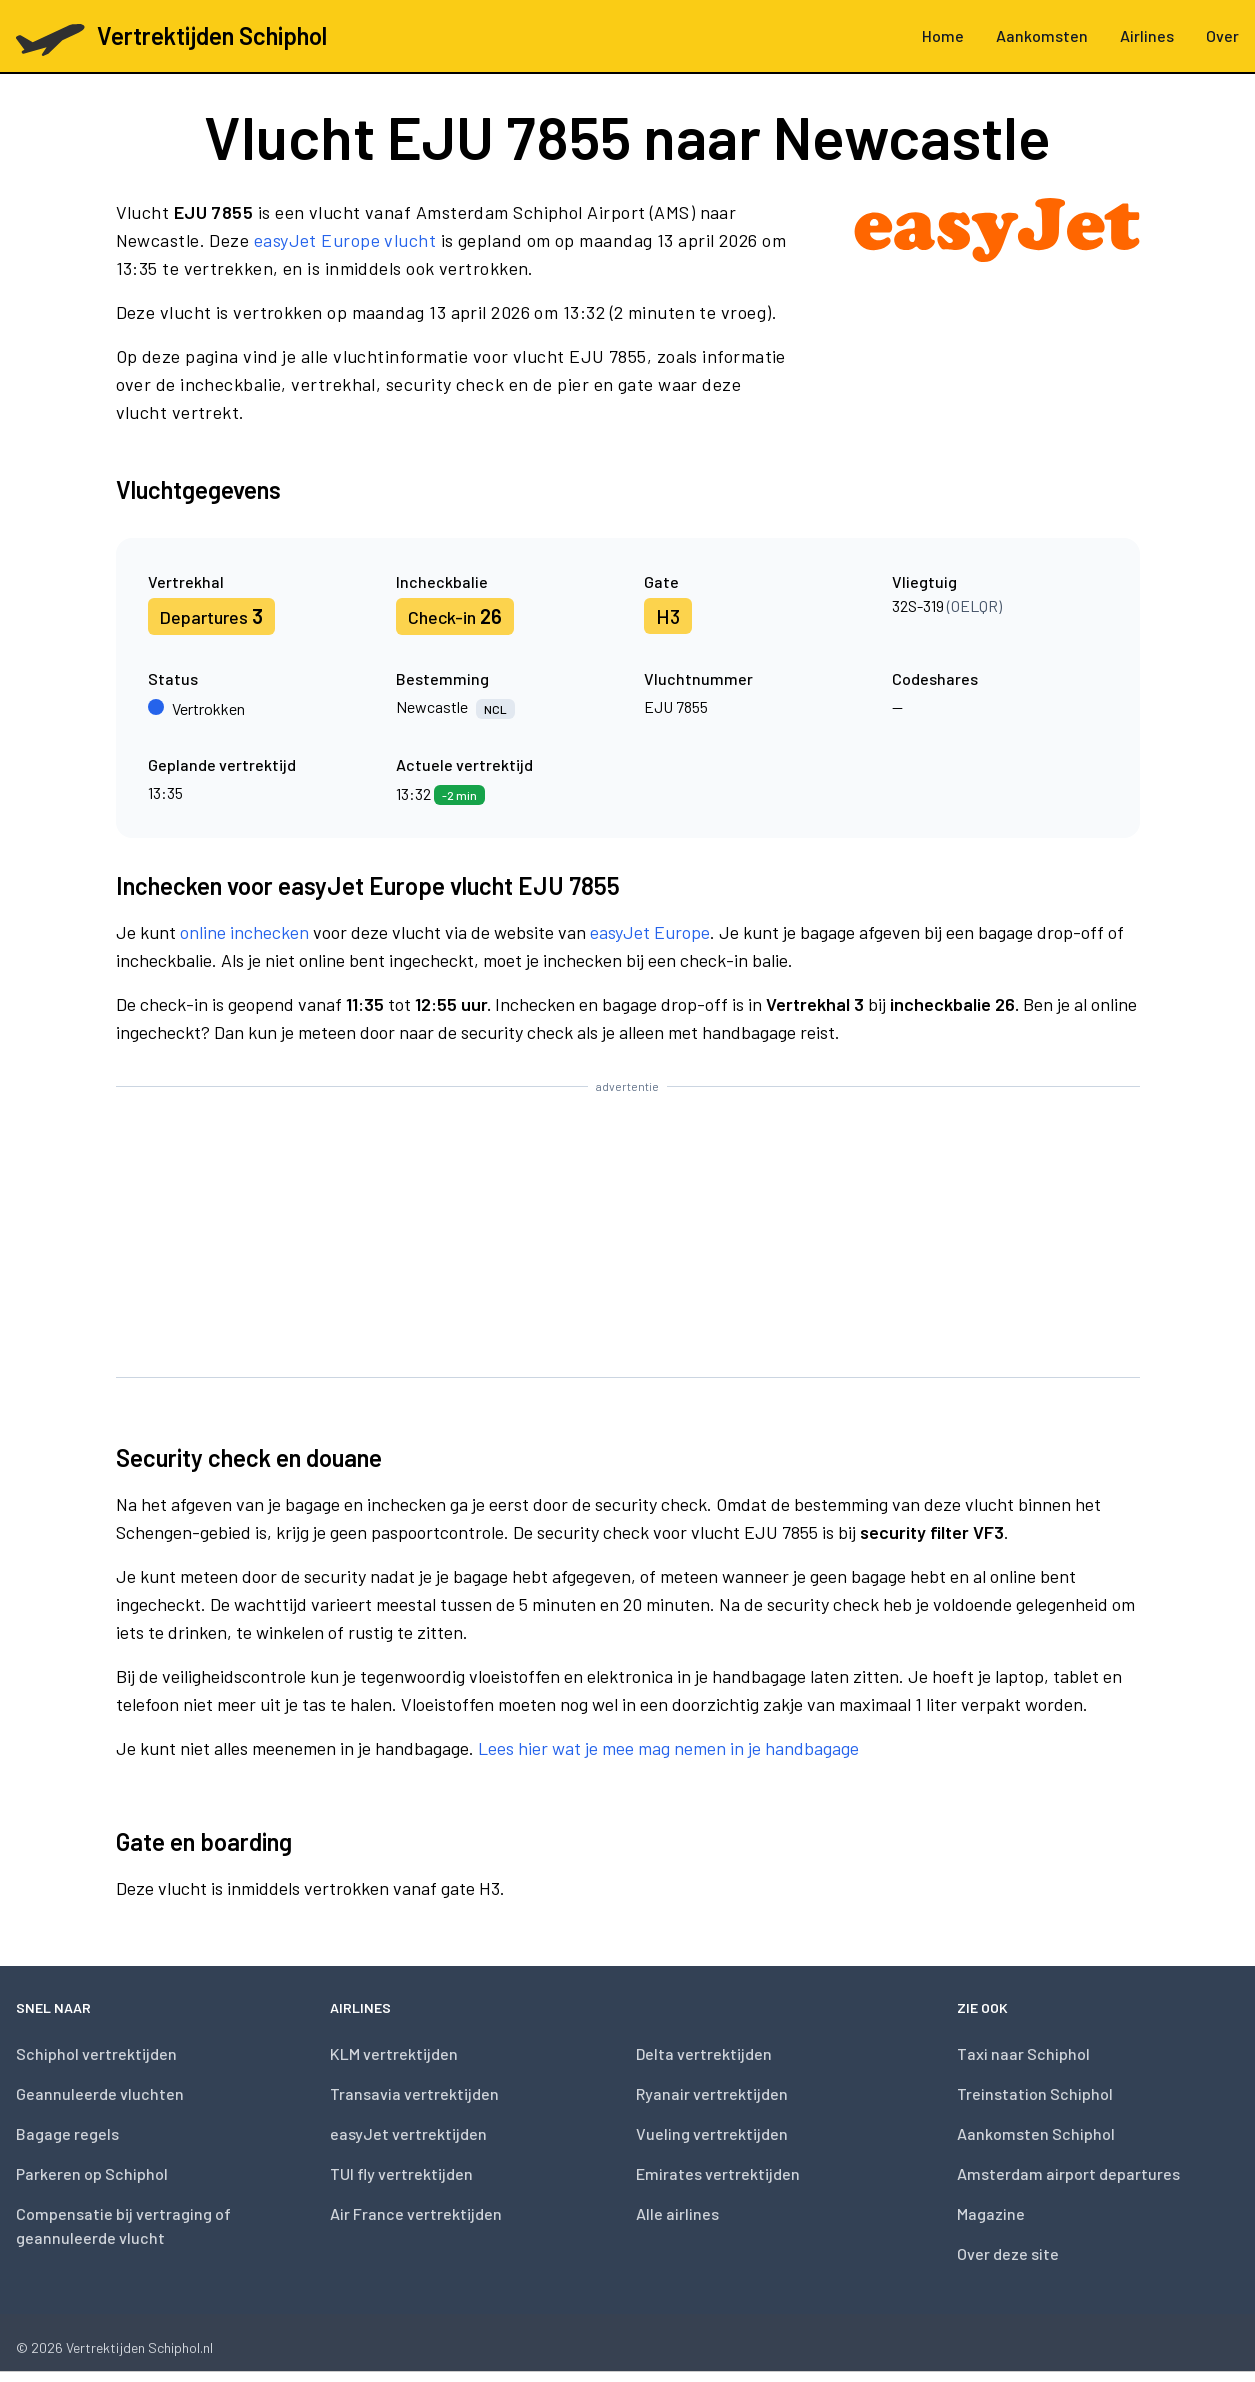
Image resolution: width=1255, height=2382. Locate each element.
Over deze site (1008, 2253)
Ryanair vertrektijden (712, 2093)
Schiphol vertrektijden (96, 2053)
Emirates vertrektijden (718, 2173)
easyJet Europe (650, 932)
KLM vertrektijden (394, 2053)
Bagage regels (67, 2133)
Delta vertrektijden (704, 2053)
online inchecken (244, 932)
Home (943, 35)
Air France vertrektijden (416, 2213)
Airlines (1147, 35)
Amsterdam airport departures (1068, 2173)
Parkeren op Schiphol (92, 2173)
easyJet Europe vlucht (345, 240)
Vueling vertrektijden (712, 2133)
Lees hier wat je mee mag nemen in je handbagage (668, 1748)
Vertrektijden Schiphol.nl (139, 2347)
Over (1222, 35)
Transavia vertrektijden (414, 2093)
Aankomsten (1042, 35)
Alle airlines (677, 2213)
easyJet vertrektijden (408, 2133)
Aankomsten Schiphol (1036, 2133)
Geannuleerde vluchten (100, 2093)
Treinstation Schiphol (1035, 2093)
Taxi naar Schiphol (1023, 2053)
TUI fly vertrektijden (401, 2173)
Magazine (991, 2213)
